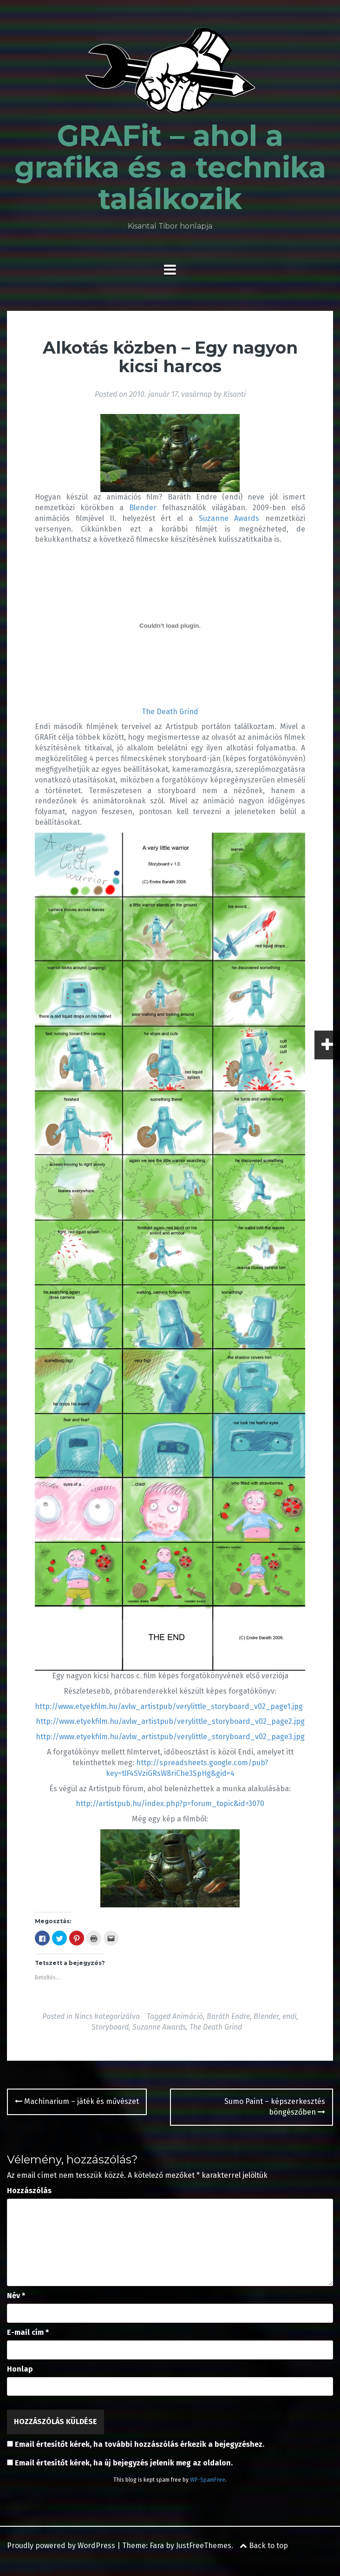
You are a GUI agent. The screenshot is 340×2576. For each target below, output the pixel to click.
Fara (157, 2545)
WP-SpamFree (207, 2480)
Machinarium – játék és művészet (77, 2101)
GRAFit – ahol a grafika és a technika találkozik (170, 167)
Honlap (20, 2369)
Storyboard (110, 2027)
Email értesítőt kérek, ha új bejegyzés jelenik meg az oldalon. (124, 2462)
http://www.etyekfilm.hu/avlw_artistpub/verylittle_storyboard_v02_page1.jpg (169, 1706)
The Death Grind (170, 711)
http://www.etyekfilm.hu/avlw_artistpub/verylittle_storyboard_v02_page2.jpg (170, 1721)
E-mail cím (28, 2332)
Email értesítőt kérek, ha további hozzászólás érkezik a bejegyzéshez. (139, 2444)
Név (16, 2295)
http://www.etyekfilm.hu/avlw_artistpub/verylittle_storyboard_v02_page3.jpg (170, 1736)
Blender (143, 507)
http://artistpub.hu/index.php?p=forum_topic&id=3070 (170, 1803)
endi (289, 2016)
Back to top (264, 2545)
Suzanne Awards (229, 518)
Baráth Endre (228, 2016)
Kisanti (234, 394)
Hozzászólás (29, 2190)
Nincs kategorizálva (107, 2016)
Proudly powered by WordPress (61, 2545)
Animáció (187, 2016)
